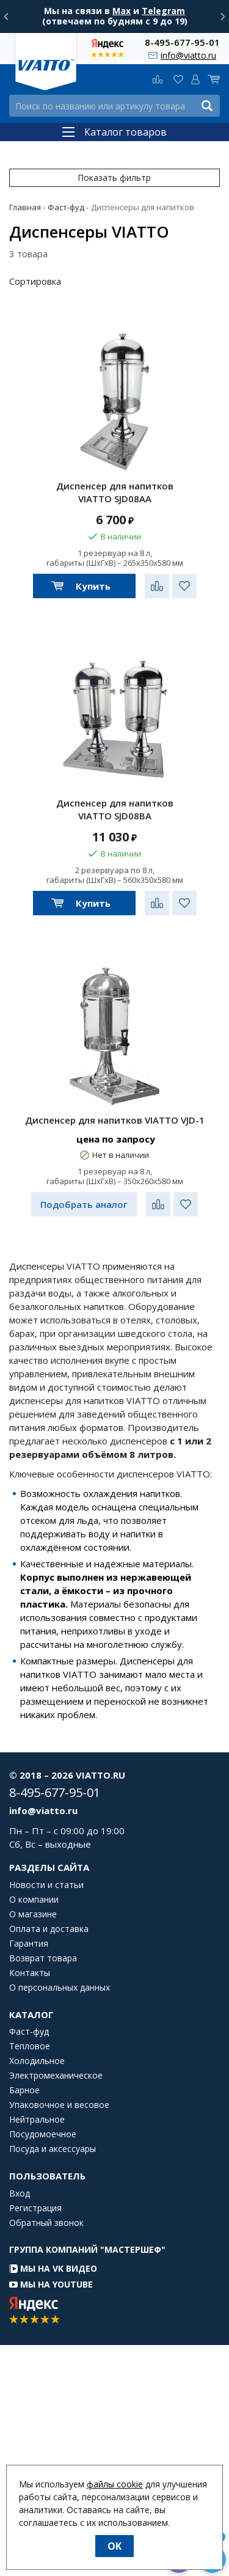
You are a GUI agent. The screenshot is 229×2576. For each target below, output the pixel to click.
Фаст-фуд (29, 2031)
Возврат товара (43, 1958)
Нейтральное (37, 2119)
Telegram (163, 10)
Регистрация (35, 2208)
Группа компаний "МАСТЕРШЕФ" (87, 2249)
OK (114, 2546)
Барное (24, 2090)
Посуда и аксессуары (52, 2149)
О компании (34, 1899)
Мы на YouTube (51, 2284)
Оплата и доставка (49, 1929)
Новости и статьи (46, 1885)
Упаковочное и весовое (59, 2105)
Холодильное (37, 2061)
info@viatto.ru (188, 55)
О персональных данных (59, 1987)
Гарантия (28, 1943)
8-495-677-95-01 (182, 41)
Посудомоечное (42, 2134)
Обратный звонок (46, 2223)
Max (121, 10)
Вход (19, 2193)
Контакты (29, 1973)
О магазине (33, 1914)
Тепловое (29, 2046)
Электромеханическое (56, 2075)
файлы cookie (115, 2484)
